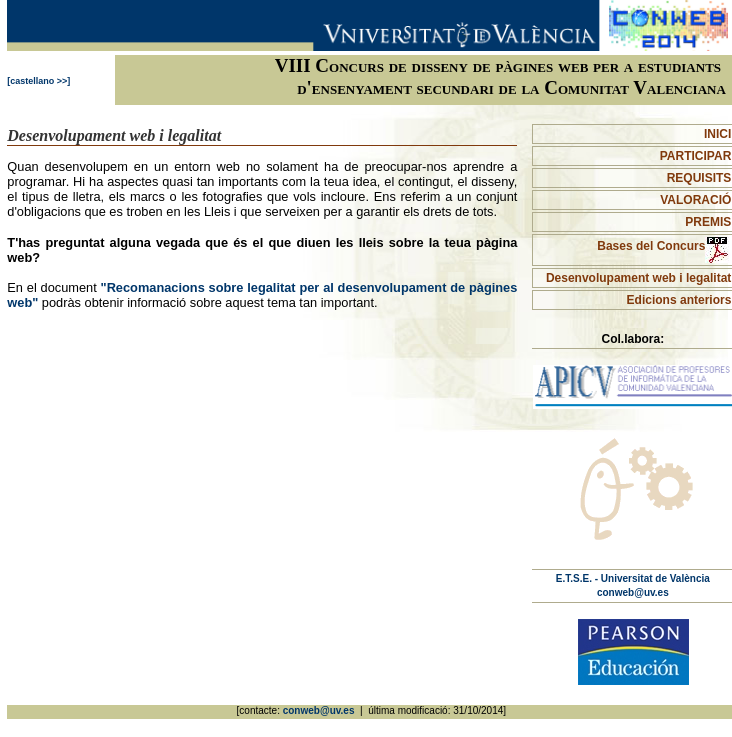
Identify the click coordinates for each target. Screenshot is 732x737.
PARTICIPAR (696, 156)
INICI (717, 134)
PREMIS (708, 222)
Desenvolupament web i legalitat (638, 278)
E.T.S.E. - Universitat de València (633, 578)
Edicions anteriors (679, 300)
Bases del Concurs (664, 246)
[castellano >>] (38, 81)
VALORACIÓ (695, 200)
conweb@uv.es (633, 592)
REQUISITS (699, 178)
